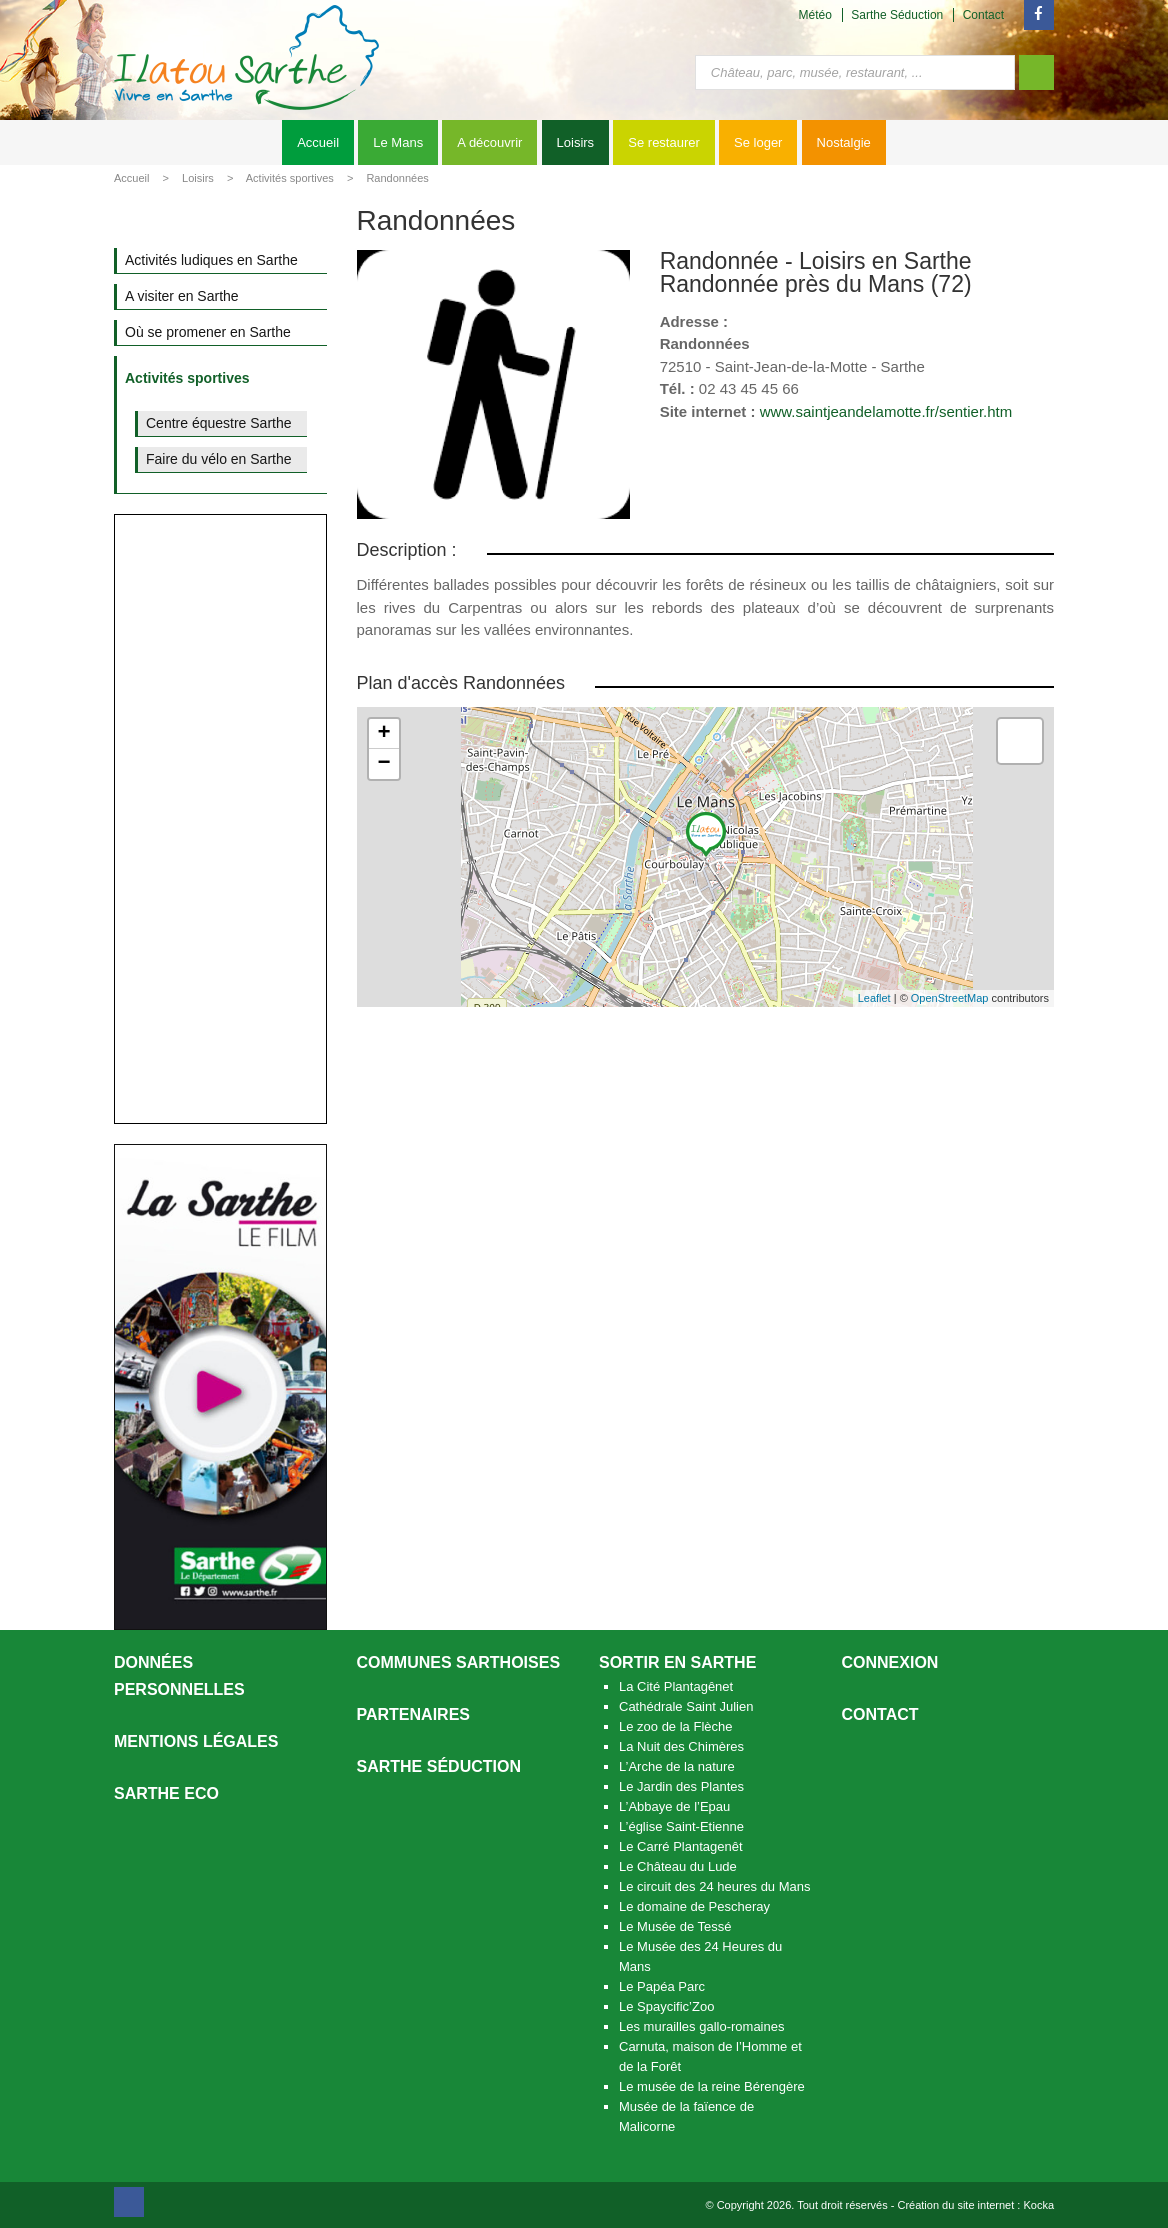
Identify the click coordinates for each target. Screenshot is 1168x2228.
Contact (983, 15)
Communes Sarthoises (459, 1662)
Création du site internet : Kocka (975, 2205)
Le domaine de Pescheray (694, 1906)
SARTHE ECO (166, 1793)
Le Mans (398, 142)
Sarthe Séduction (897, 15)
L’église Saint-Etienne (681, 1826)
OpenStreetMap (950, 998)
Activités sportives (290, 178)
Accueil (318, 142)
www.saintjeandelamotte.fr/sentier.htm (886, 411)
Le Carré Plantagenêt (681, 1846)
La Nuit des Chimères (681, 1746)
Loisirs (576, 142)
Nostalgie (844, 142)
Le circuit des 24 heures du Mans (715, 1886)
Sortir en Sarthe (677, 1662)
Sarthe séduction (439, 1766)
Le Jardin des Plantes (681, 1786)
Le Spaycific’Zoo (666, 2006)
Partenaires (414, 1714)
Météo (815, 15)
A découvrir (489, 142)
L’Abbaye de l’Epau (674, 1806)
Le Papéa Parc (662, 1986)
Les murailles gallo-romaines (701, 2026)
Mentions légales (196, 1741)
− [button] (383, 764)
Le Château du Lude (678, 1866)
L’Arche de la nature (677, 1766)
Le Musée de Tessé (675, 1926)
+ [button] (383, 734)
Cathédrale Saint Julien (686, 1706)
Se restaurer (664, 142)
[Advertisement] (220, 819)
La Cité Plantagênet (676, 1686)
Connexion (890, 1662)
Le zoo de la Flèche (675, 1726)
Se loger (758, 142)
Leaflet (874, 998)
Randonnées (397, 178)
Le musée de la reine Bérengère (712, 2086)
